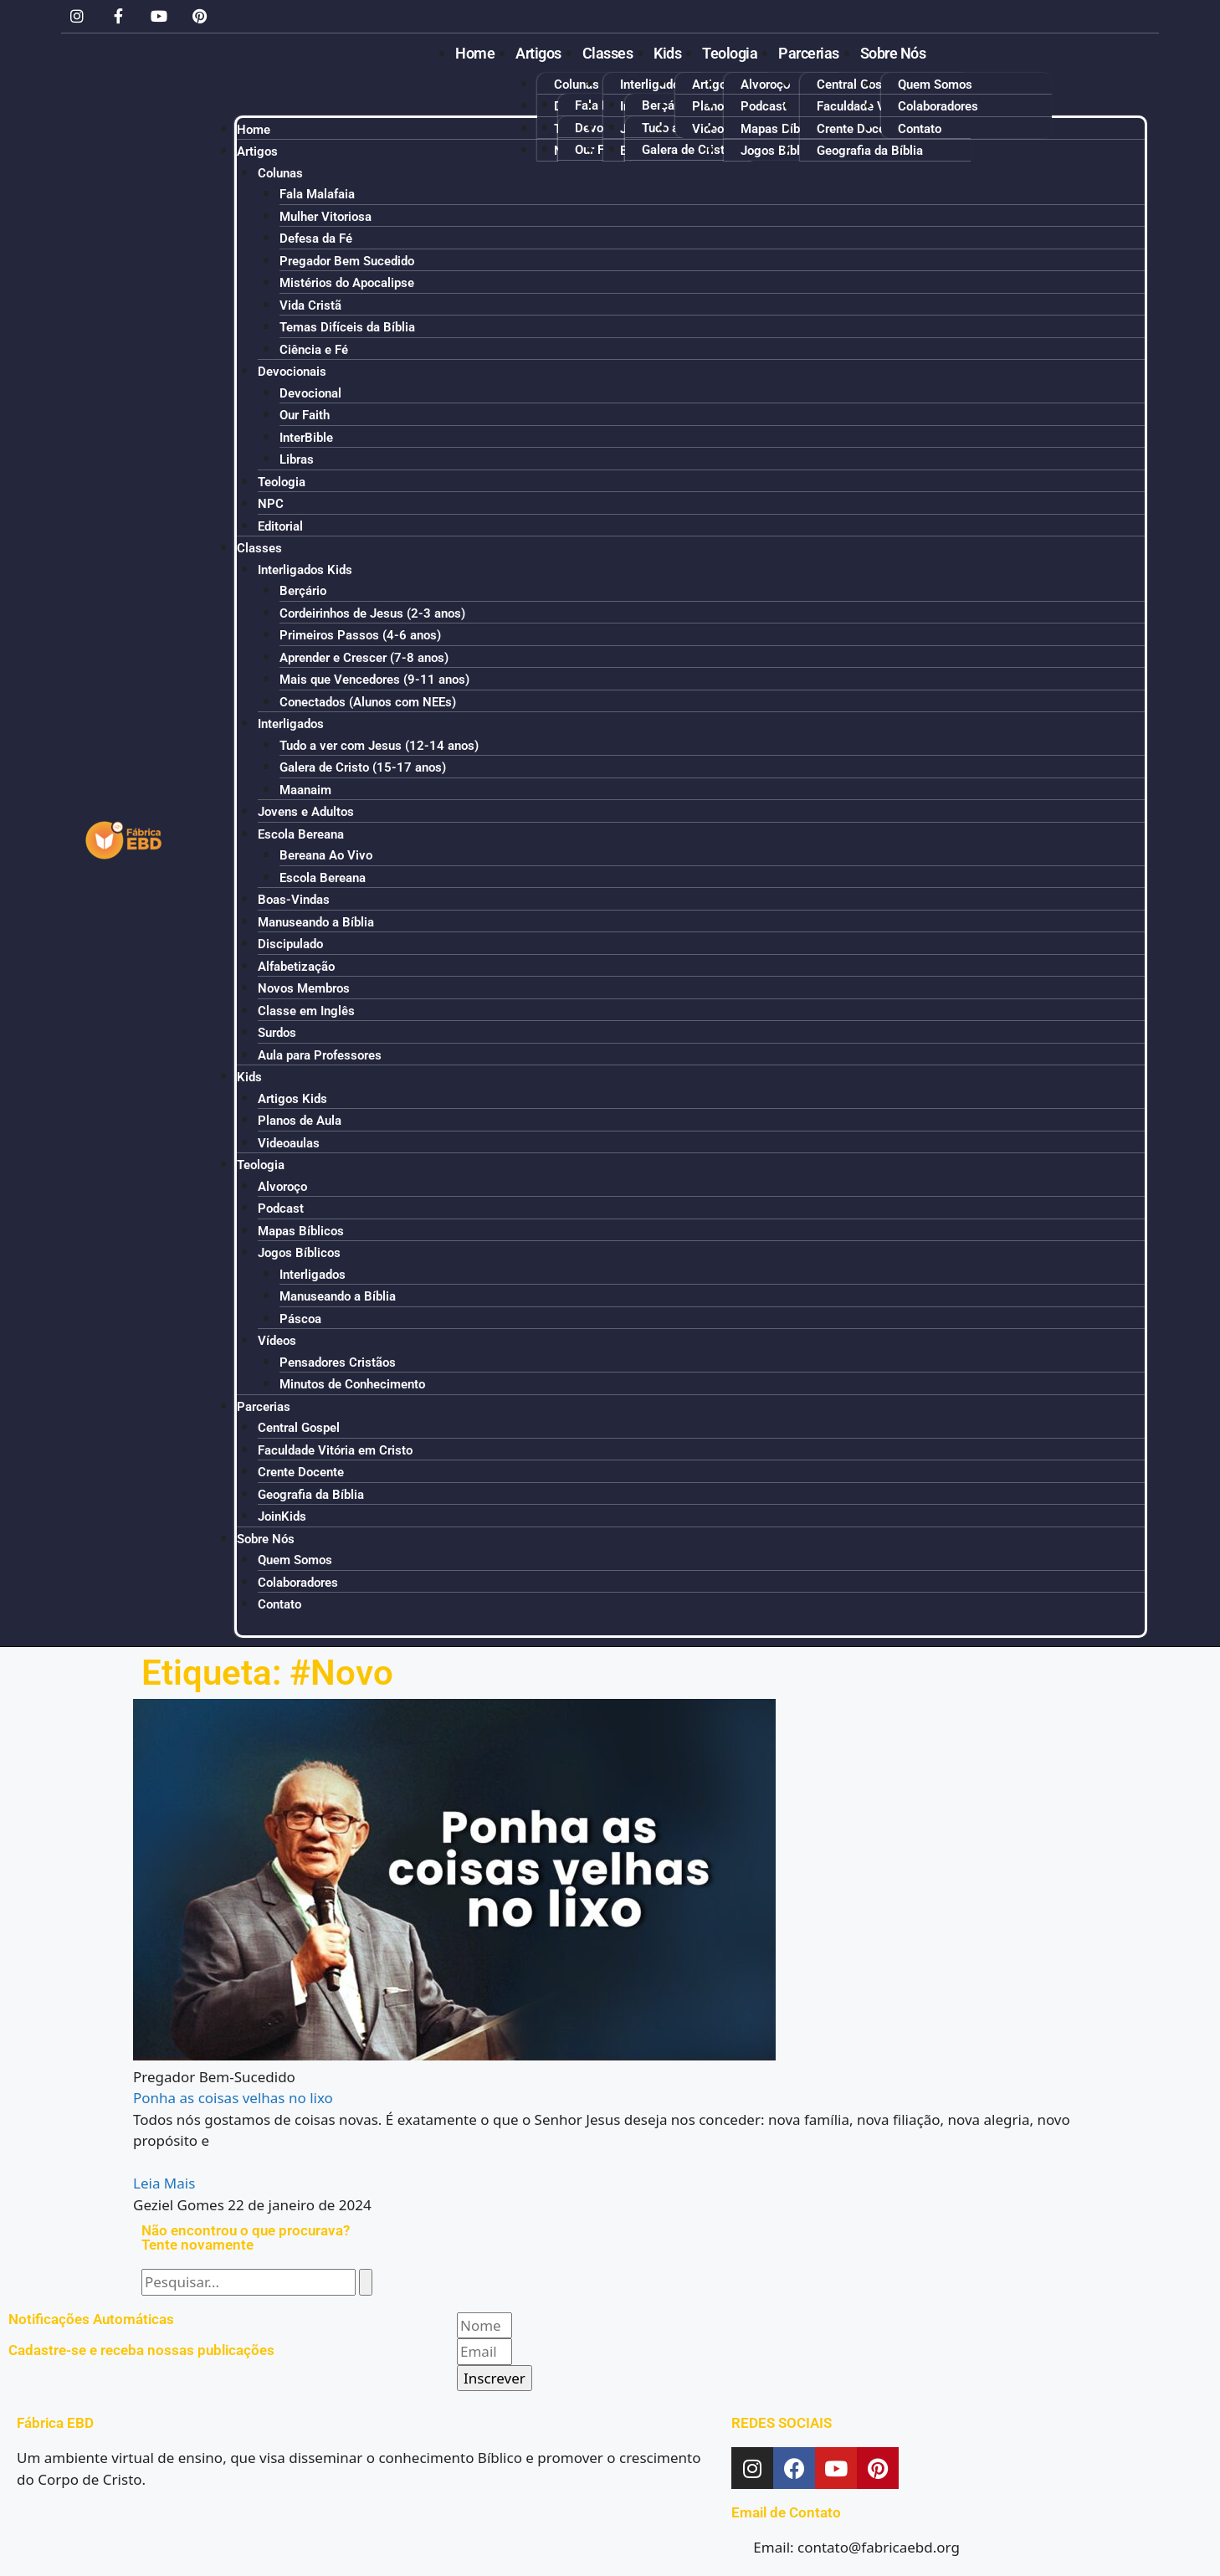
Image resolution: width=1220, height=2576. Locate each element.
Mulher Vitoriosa (325, 216)
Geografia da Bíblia (311, 1494)
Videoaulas (289, 1143)
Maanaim (305, 790)
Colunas (576, 84)
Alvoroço (765, 84)
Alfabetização (296, 966)
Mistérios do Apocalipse (346, 282)
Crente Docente (301, 1472)
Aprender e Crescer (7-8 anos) (364, 657)
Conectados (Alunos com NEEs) (367, 702)
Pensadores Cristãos (337, 1362)
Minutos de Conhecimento (352, 1384)
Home (475, 53)
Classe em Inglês (306, 1011)
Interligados (291, 723)
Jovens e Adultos (306, 811)
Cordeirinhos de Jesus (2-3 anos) (372, 613)
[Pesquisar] (365, 2282)
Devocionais (292, 371)
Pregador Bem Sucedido (346, 261)
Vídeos (277, 1340)
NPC (271, 503)
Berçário (665, 105)
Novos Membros (304, 988)
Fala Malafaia (317, 194)
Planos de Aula (299, 1120)
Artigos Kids (292, 1098)
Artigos (538, 53)
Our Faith (304, 415)
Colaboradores (938, 106)
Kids (667, 53)
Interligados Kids (667, 84)
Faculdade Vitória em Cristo (335, 1450)
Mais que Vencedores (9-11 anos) (374, 679)
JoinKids (282, 1516)
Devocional (310, 393)
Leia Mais (164, 2183)
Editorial (280, 526)
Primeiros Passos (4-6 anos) (360, 635)
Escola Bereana (301, 834)
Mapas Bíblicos (301, 1231)
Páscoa (300, 1318)
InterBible (306, 437)
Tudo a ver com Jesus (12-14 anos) (379, 745)
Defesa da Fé (315, 238)
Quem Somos (935, 84)
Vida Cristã (310, 305)
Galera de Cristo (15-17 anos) (362, 767)
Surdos (277, 1032)
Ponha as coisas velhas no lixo (233, 2097)
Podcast (764, 106)
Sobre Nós (893, 53)
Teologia (729, 53)
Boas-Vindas (294, 899)
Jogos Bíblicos (299, 1252)
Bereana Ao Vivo (325, 855)
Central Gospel (858, 84)
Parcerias (808, 53)
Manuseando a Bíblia (316, 922)
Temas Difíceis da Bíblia (347, 327)
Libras (296, 459)
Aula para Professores (320, 1055)
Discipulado (290, 944)
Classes (607, 53)
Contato (279, 1604)
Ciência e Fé (313, 349)
